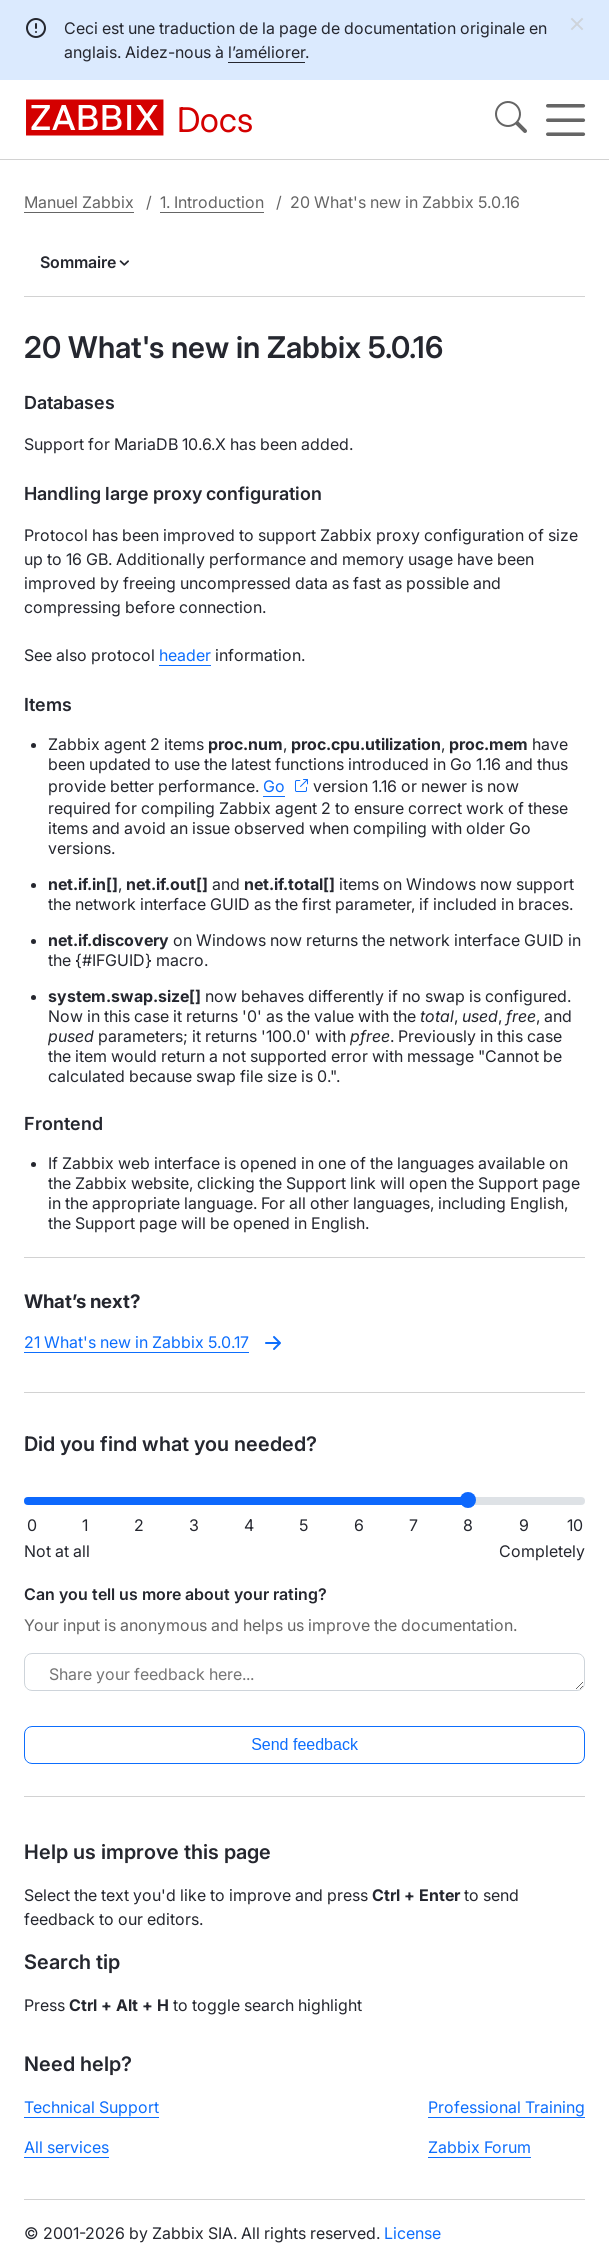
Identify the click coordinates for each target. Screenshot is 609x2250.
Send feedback (304, 1744)
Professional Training (506, 2107)
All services (66, 2147)
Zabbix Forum (479, 2147)
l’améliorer (266, 52)
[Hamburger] (565, 120)
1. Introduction (212, 202)
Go (274, 786)
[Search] (511, 120)
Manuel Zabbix (79, 202)
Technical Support (91, 2107)
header (185, 655)
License (412, 2233)
